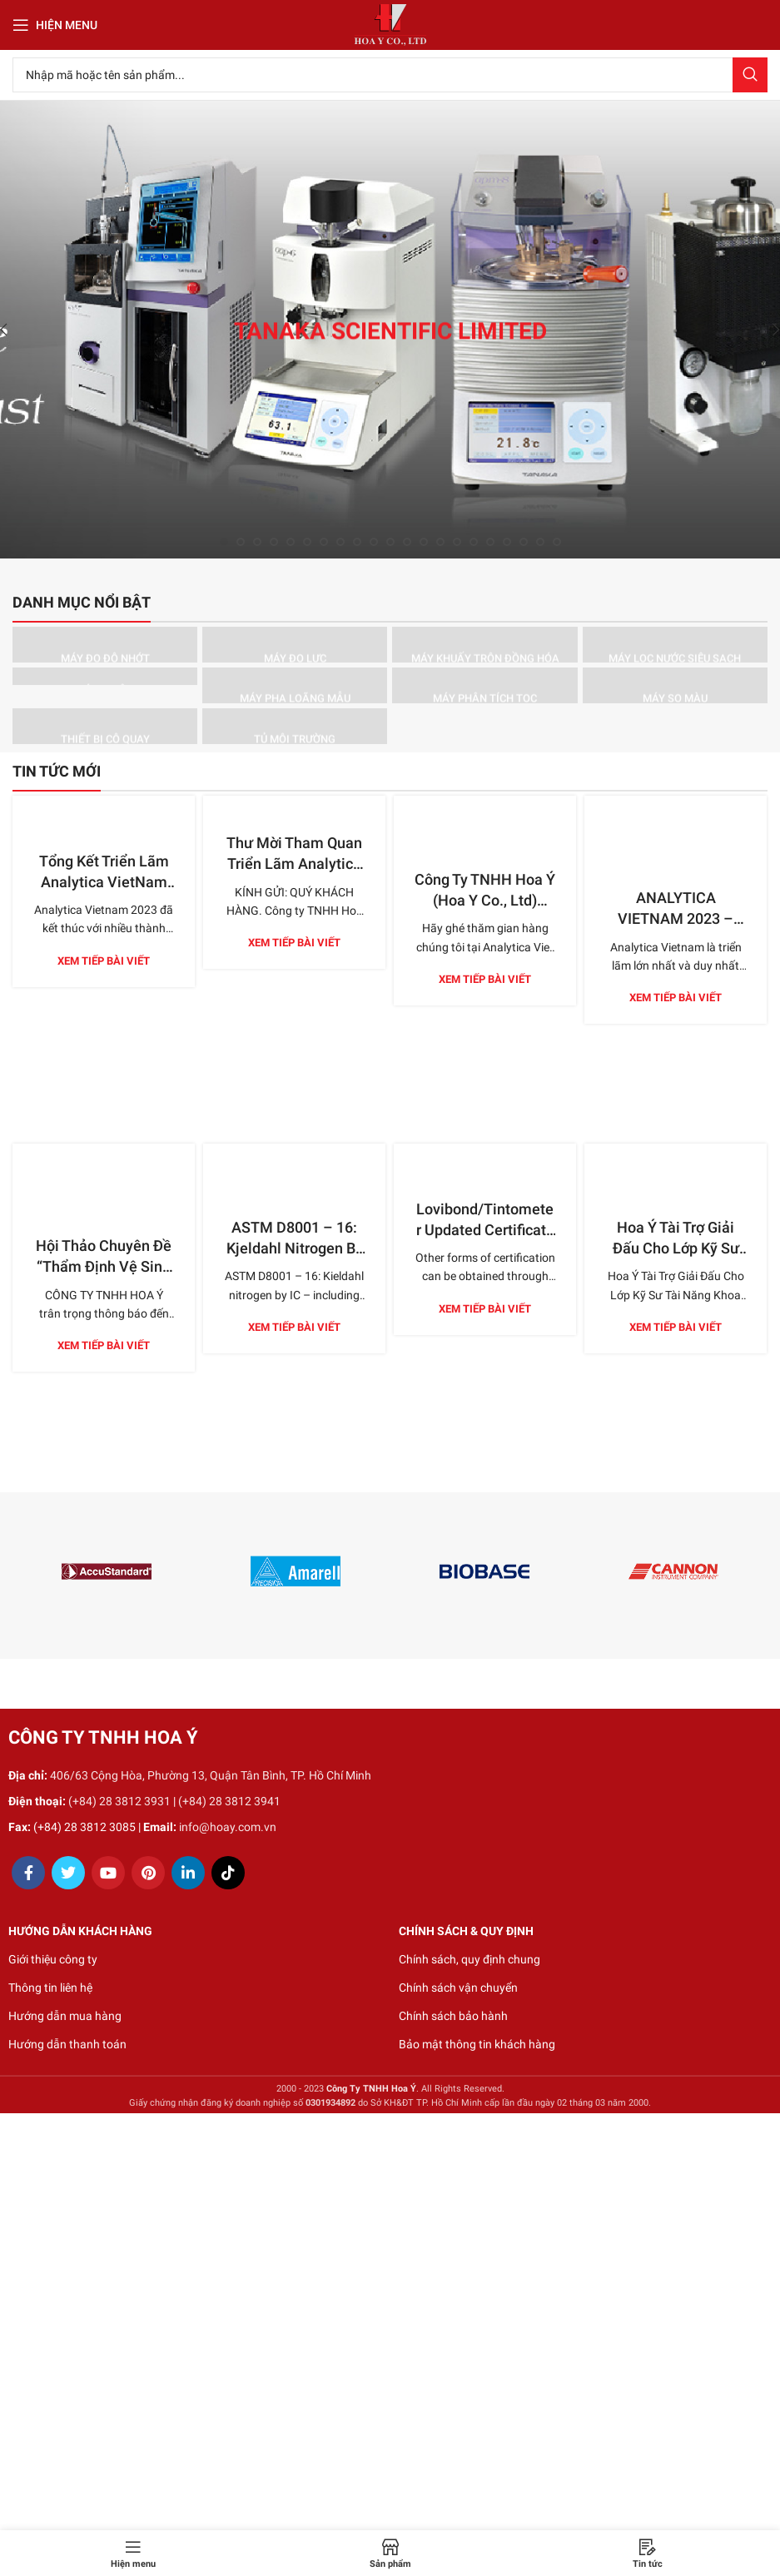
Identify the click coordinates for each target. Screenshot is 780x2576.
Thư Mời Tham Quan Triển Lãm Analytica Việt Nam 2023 (294, 863)
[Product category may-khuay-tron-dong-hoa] (484, 645)
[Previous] (16, 329)
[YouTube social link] (108, 1872)
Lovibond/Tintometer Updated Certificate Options (485, 1229)
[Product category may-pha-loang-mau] (294, 685)
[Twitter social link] (68, 1872)
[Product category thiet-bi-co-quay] (104, 726)
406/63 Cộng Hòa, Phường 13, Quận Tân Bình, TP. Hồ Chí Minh (210, 1775)
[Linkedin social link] (188, 1872)
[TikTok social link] (228, 1872)
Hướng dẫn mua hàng (65, 2016)
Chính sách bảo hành (453, 2016)
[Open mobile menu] (55, 25)
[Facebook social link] (28, 1872)
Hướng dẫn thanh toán (67, 2044)
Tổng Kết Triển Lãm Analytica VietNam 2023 (104, 881)
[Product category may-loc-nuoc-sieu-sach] (675, 645)
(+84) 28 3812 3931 (119, 1801)
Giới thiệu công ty (52, 1959)
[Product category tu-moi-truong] (294, 726)
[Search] (390, 74)
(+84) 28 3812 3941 (229, 1801)
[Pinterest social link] (148, 1872)
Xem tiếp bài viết (103, 960)
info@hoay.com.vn (227, 1827)
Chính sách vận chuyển (458, 1987)
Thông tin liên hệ (50, 1987)
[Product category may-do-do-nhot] (104, 645)
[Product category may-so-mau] (675, 685)
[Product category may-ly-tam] (104, 676)
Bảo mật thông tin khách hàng (477, 2044)
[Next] (763, 329)
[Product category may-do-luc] (294, 645)
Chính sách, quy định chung (469, 1959)
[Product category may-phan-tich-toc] (484, 685)
